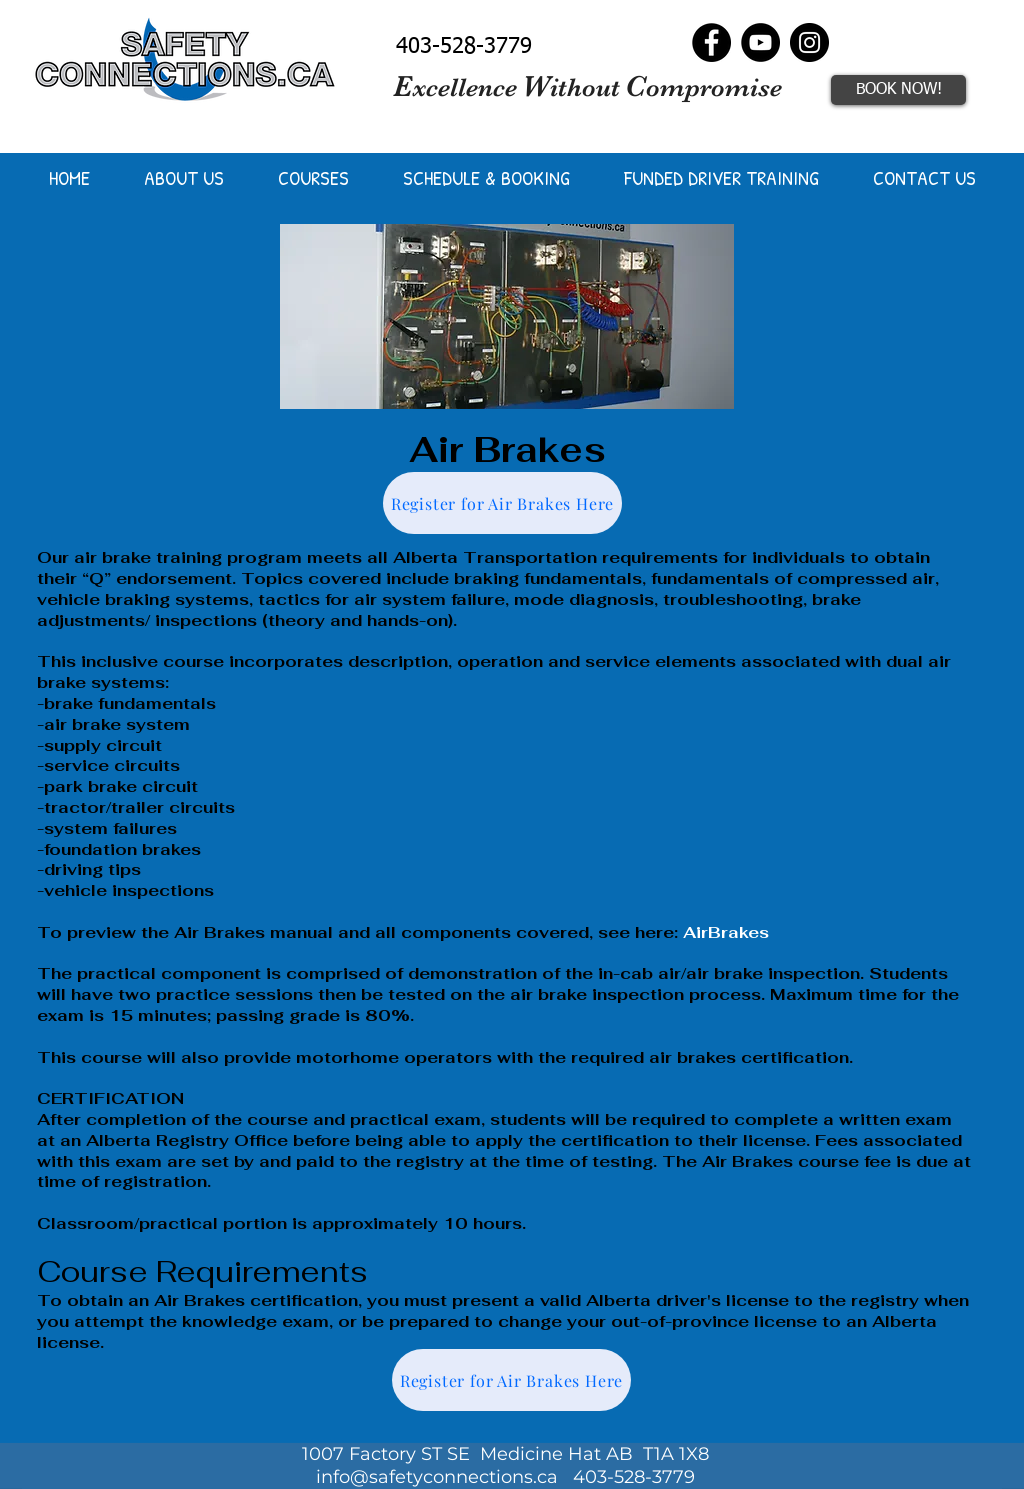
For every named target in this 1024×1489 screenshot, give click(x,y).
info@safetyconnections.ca (437, 1477)
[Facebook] (711, 42)
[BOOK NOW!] (898, 90)
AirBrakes (726, 932)
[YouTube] (760, 42)
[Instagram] (809, 42)
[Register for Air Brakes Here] (502, 503)
